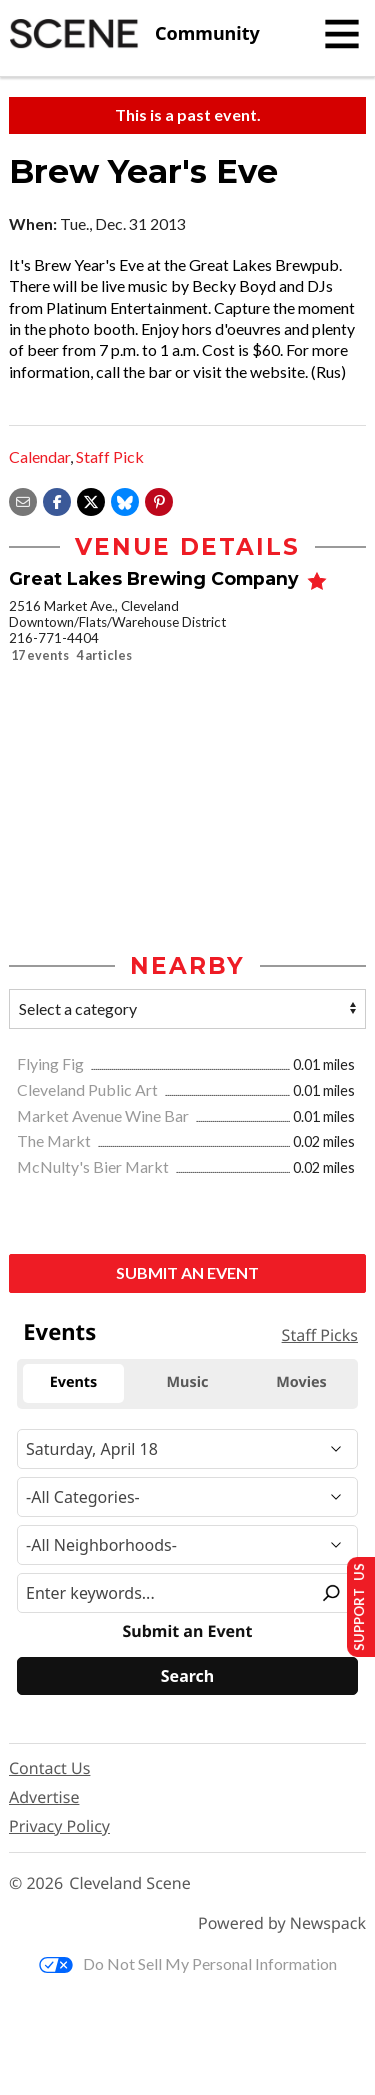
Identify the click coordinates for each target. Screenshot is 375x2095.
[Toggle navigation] (342, 34)
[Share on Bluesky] (125, 499)
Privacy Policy (59, 1826)
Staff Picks (320, 1335)
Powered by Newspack (282, 1923)
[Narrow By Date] (187, 1449)
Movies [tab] (301, 1382)
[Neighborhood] (187, 1545)
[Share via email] (23, 499)
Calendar (39, 456)
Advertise (44, 1797)
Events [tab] (74, 1382)
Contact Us (49, 1768)
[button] (159, 499)
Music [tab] (188, 1382)
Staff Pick (110, 456)
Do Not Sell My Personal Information (188, 1963)
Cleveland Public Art (89, 1089)
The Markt (55, 1140)
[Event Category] (187, 1497)
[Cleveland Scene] (134, 34)
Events (59, 1332)
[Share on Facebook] (57, 499)
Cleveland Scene (130, 1883)
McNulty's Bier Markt (94, 1166)
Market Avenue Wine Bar (104, 1115)
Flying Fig (52, 1063)
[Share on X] (91, 499)
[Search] (187, 1676)
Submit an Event (187, 1272)
